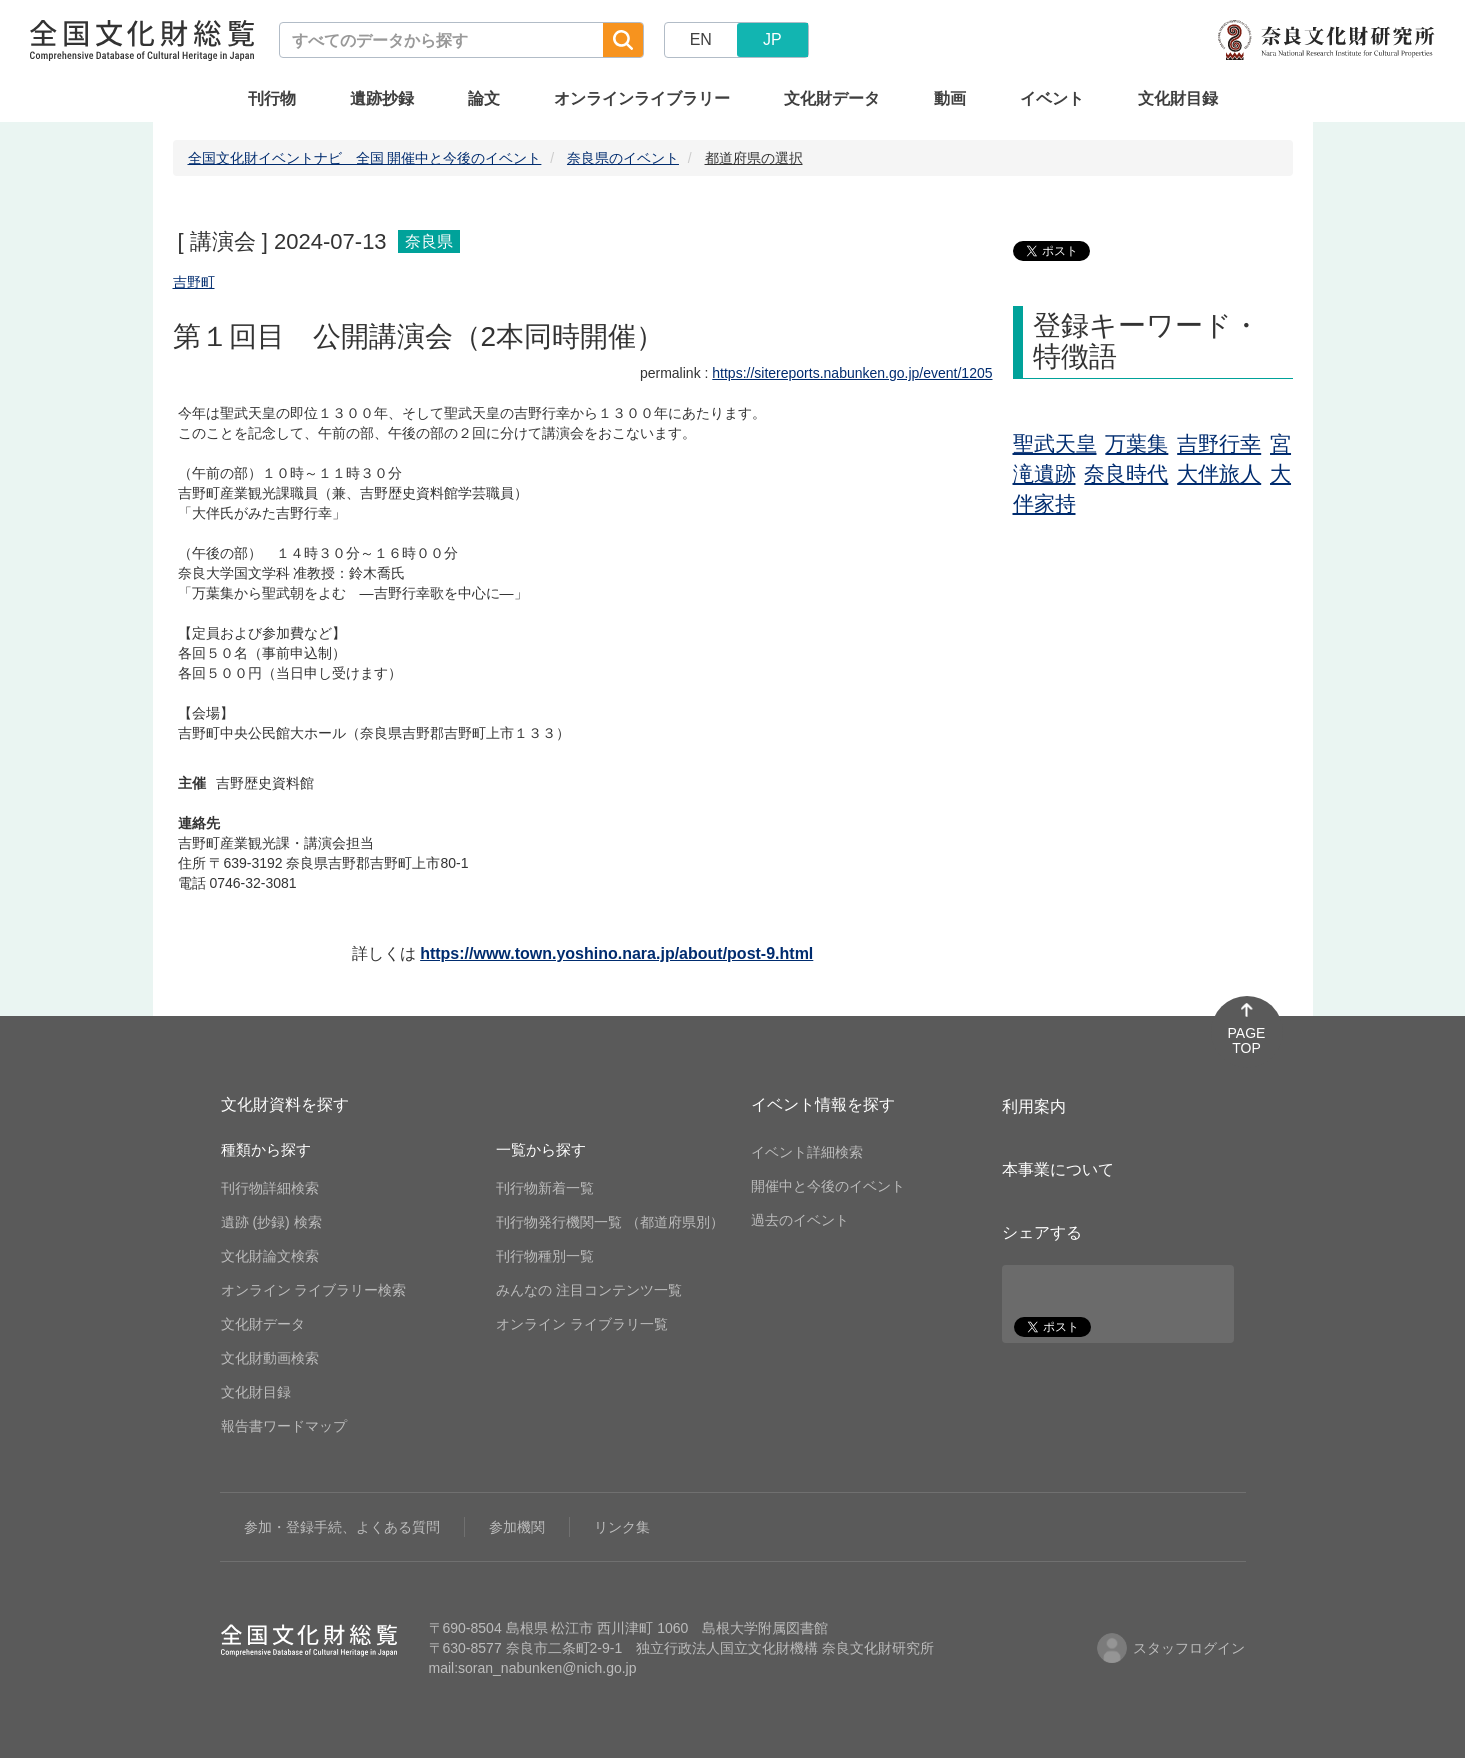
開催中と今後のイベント (828, 1186)
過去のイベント (800, 1220)
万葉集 (1136, 443)
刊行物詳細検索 (270, 1188)
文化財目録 (1178, 98)
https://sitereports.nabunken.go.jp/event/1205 (852, 373)
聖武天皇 (1055, 443)
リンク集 (622, 1527)
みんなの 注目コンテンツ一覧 (589, 1290)
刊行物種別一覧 (545, 1256)
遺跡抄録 (382, 98)
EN (701, 39)
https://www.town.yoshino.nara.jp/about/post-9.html (616, 953)
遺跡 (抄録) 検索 (271, 1222)
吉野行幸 (1219, 443)
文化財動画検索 (270, 1358)
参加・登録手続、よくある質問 (342, 1527)
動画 (950, 98)
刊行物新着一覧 (545, 1188)
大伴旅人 (1219, 473)
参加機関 (517, 1527)
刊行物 (272, 98)
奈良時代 (1126, 473)
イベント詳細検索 (807, 1152)
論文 (484, 98)
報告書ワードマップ (284, 1426)
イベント (1052, 98)
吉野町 (194, 282)
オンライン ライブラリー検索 (314, 1290)
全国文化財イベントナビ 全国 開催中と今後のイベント (365, 158)
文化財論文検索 (270, 1256)
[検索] (623, 40)
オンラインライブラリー (642, 98)
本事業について (1058, 1169)
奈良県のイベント (623, 158)
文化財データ (832, 98)
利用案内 (1034, 1106)
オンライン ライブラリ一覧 (582, 1324)
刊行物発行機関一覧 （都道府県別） (610, 1222)
